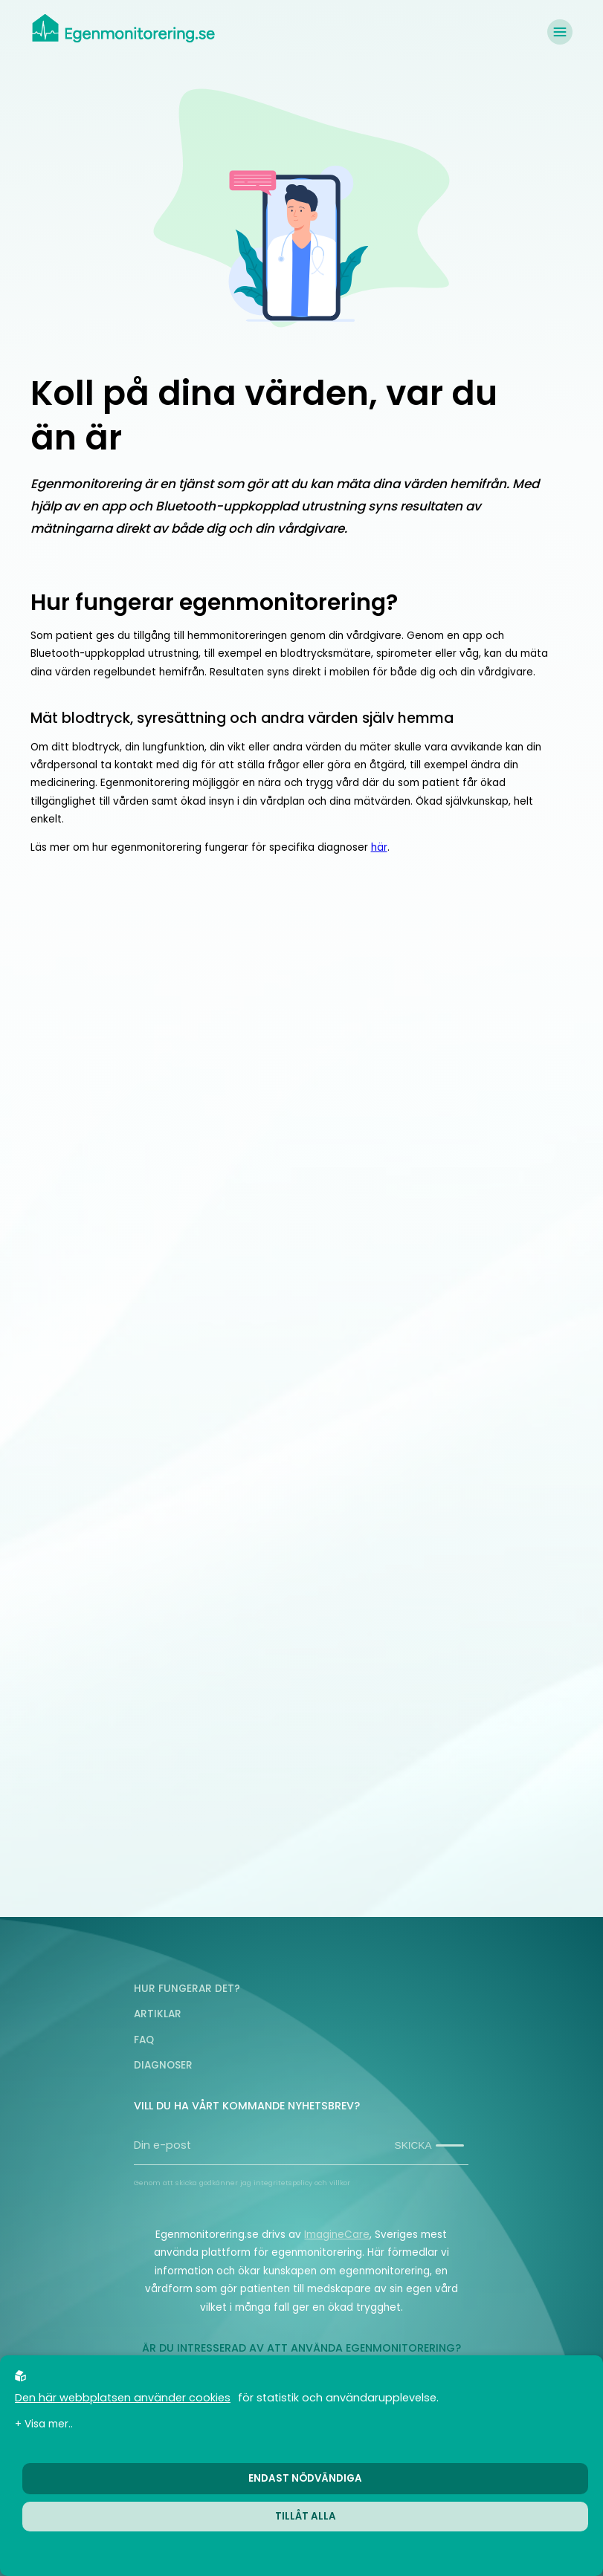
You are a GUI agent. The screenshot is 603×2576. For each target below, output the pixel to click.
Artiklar (157, 2014)
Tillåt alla (305, 2516)
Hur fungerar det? (187, 1989)
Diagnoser (163, 2065)
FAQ (144, 2040)
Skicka (430, 2145)
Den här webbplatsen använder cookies (122, 2397)
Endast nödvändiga (305, 2478)
